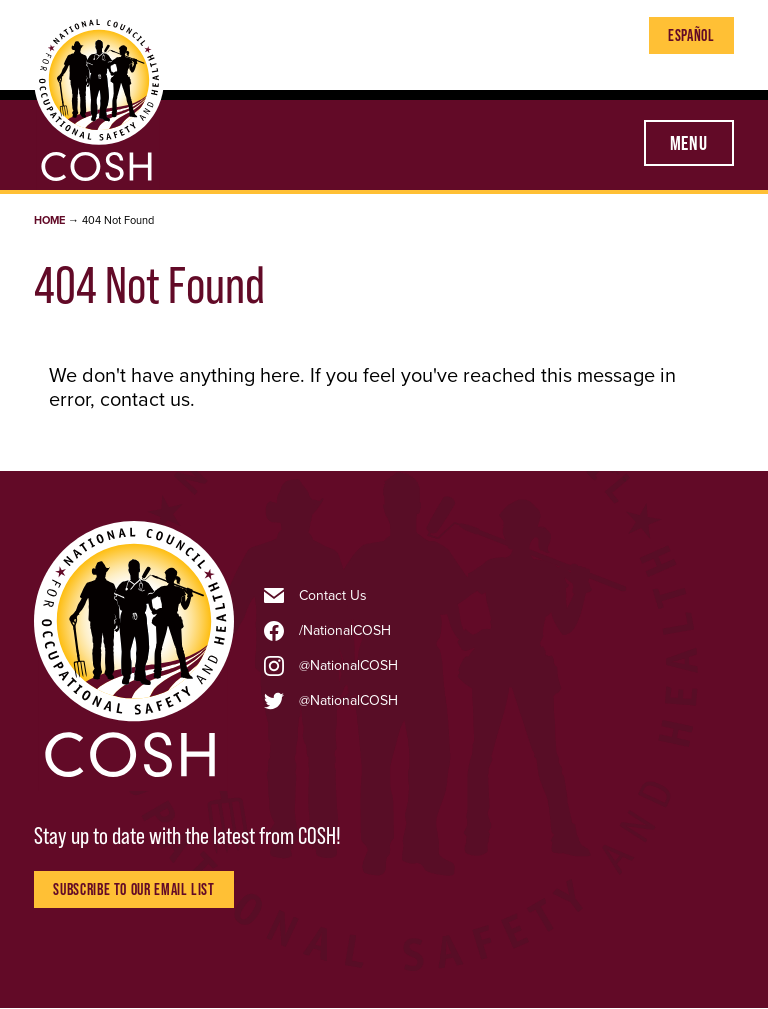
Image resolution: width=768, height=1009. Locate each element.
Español (691, 35)
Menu (689, 143)
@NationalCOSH (348, 666)
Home (49, 220)
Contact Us (333, 596)
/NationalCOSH (345, 631)
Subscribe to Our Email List (133, 889)
